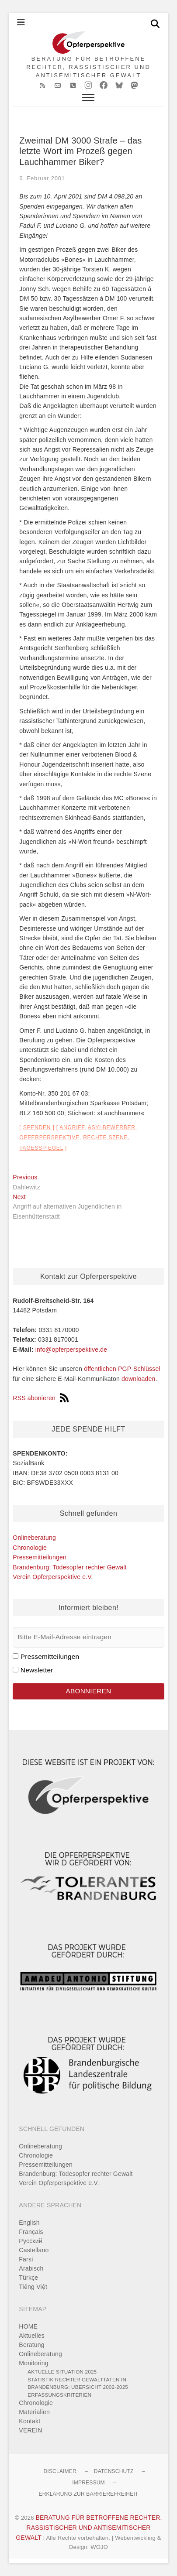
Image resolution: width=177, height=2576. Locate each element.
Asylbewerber (111, 1127)
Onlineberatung (34, 1537)
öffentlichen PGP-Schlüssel (122, 1368)
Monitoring (33, 2363)
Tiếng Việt (33, 2286)
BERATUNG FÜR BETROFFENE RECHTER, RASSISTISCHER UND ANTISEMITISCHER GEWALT (88, 67)
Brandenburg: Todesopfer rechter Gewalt (69, 1567)
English (29, 2222)
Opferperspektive (49, 1137)
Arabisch (31, 2268)
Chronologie (30, 1547)
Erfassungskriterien (59, 2395)
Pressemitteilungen (39, 1557)
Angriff (71, 1127)
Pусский (30, 2240)
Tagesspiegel (41, 1148)
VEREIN (30, 2430)
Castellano (34, 2250)
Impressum (88, 2483)
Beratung (31, 2344)
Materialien (34, 2411)
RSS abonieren (41, 1397)
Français (31, 2231)
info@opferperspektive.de (71, 1349)
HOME (28, 2326)
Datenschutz (114, 2471)
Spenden (37, 1127)
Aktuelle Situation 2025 (62, 2371)
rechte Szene (105, 1137)
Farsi (26, 2259)
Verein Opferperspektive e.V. (53, 1576)
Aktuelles (32, 2335)
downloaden (138, 1378)
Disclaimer (59, 2471)
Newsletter (37, 1670)
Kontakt (29, 2421)
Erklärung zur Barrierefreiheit (88, 2494)
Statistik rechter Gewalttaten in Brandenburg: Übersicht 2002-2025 (78, 2383)
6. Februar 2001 (42, 178)
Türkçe (28, 2277)
